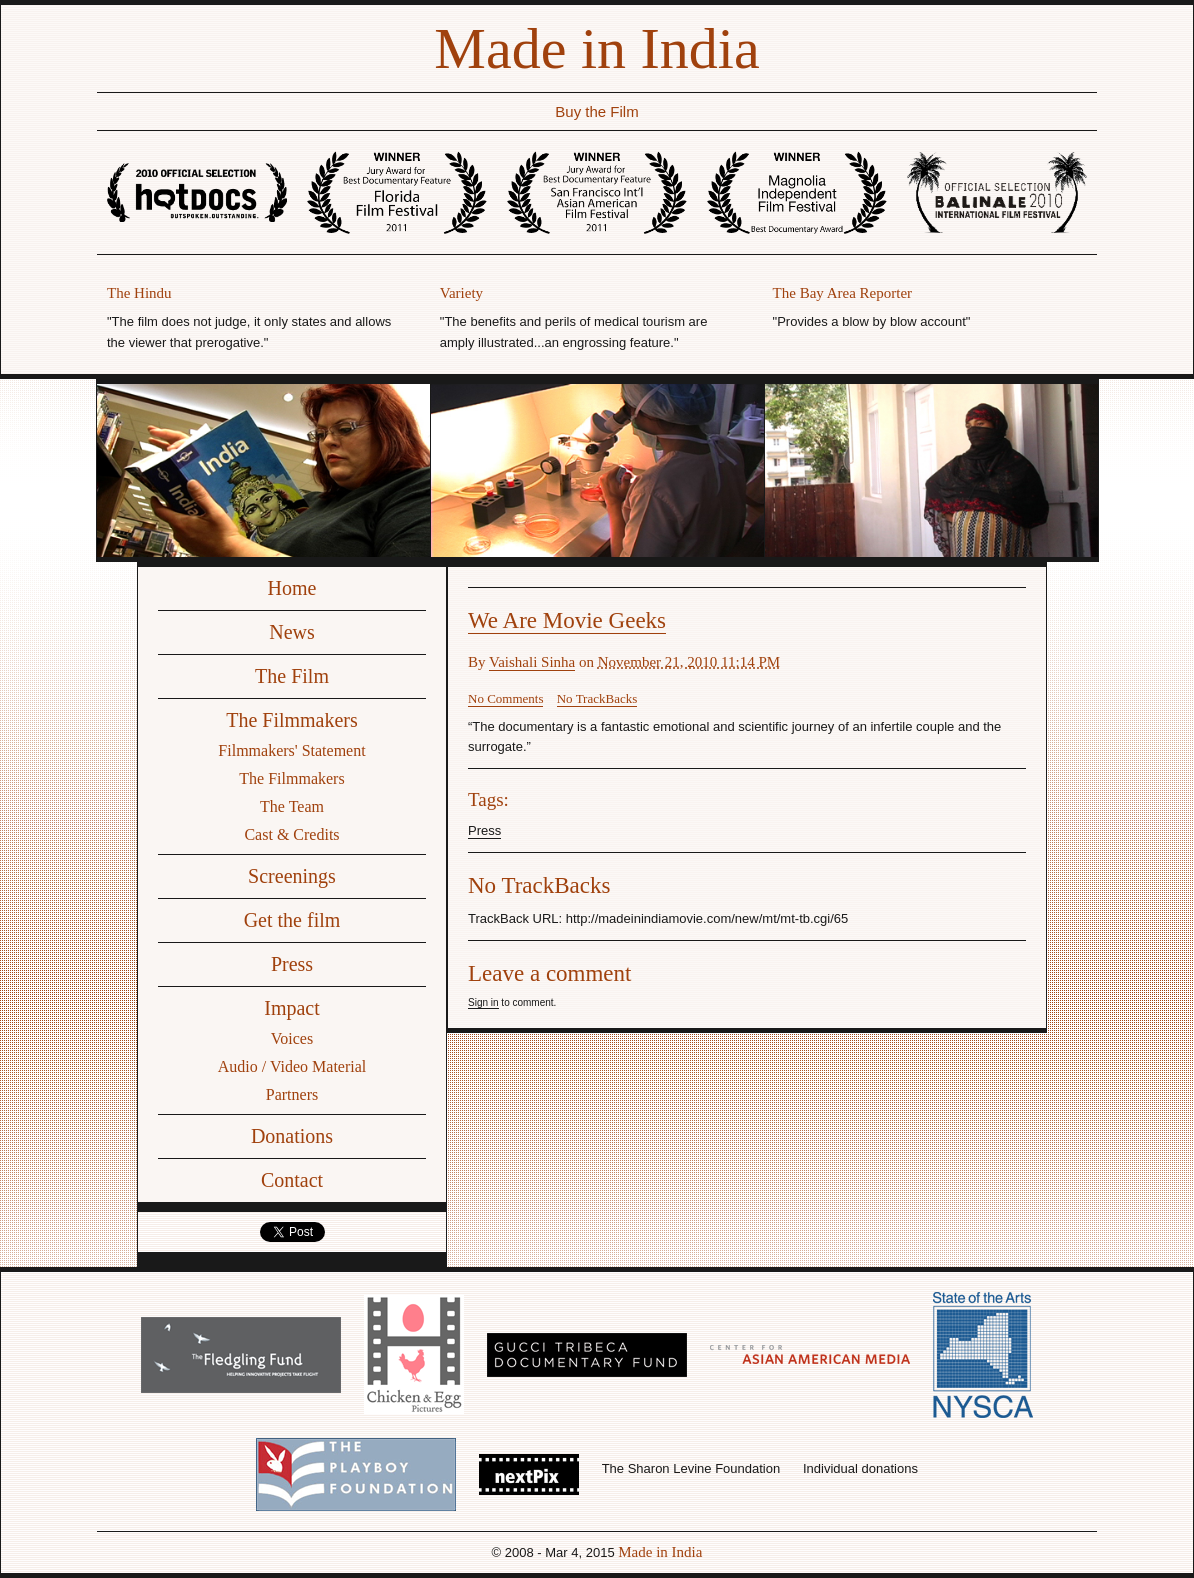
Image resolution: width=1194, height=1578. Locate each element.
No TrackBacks (597, 698)
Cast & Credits (291, 834)
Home (292, 588)
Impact (292, 1008)
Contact (292, 1180)
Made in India (596, 48)
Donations (292, 1136)
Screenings (292, 876)
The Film (292, 676)
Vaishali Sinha (532, 662)
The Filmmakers (292, 720)
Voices (292, 1038)
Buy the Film (596, 111)
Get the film (292, 920)
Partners (292, 1094)
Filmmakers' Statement (291, 750)
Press (292, 964)
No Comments (505, 698)
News (292, 632)
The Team (292, 806)
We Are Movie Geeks (567, 620)
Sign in (483, 1002)
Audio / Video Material (292, 1066)
